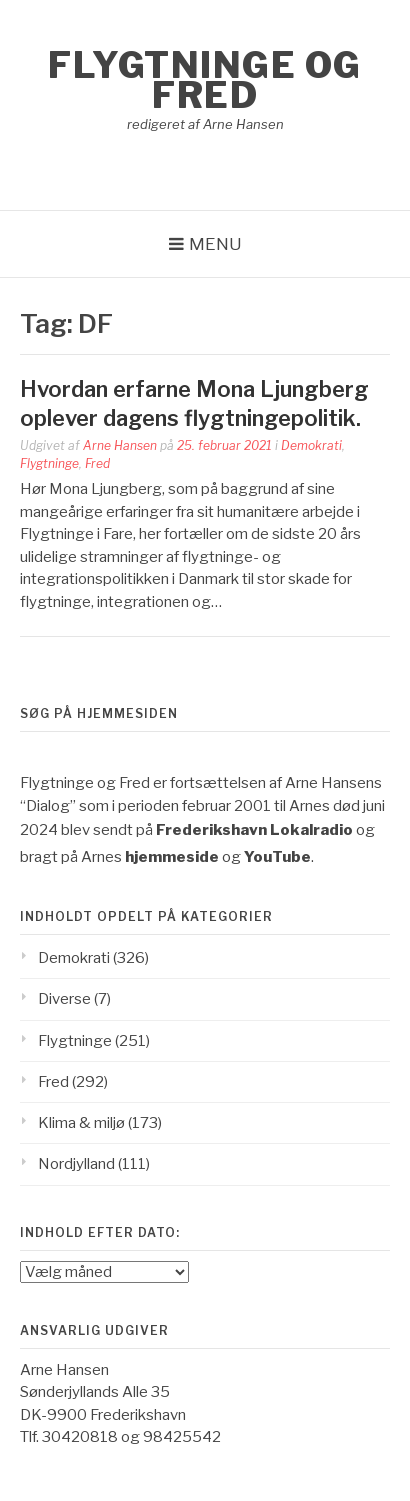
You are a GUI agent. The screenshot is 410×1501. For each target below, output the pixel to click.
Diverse (64, 999)
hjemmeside (172, 857)
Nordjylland (76, 1164)
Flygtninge (49, 463)
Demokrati (311, 445)
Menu (215, 244)
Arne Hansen (120, 445)
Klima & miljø (81, 1123)
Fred (97, 463)
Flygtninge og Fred (205, 80)
